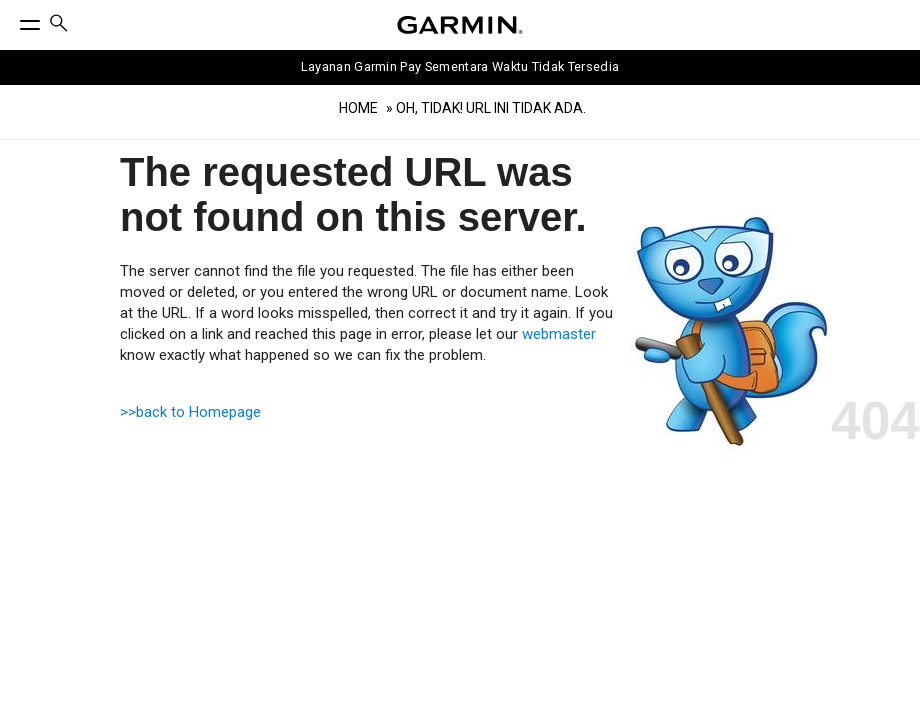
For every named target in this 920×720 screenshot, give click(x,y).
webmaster (559, 334)
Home (358, 108)
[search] (59, 25)
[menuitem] (59, 25)
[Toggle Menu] (12, 20)
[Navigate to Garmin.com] (460, 25)
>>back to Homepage (190, 412)
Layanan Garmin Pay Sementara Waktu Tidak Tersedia (460, 66)
